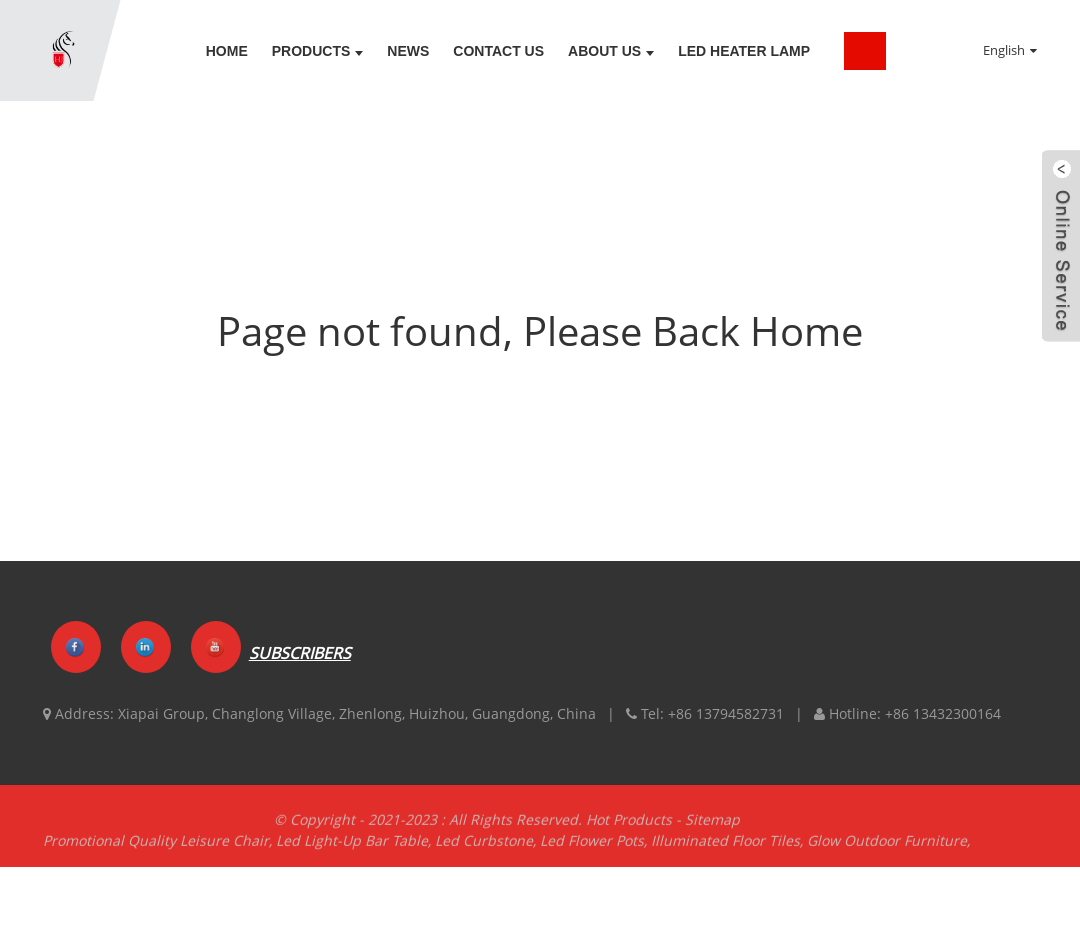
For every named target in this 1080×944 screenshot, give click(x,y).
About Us (611, 51)
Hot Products (629, 827)
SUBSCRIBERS (300, 654)
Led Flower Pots (592, 848)
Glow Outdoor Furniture (887, 848)
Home (227, 51)
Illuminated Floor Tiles (725, 848)
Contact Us (498, 51)
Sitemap (712, 827)
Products (318, 51)
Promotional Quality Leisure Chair (156, 848)
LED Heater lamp (744, 51)
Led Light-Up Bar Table (352, 848)
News (408, 51)
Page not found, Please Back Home (540, 330)
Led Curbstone (484, 848)
